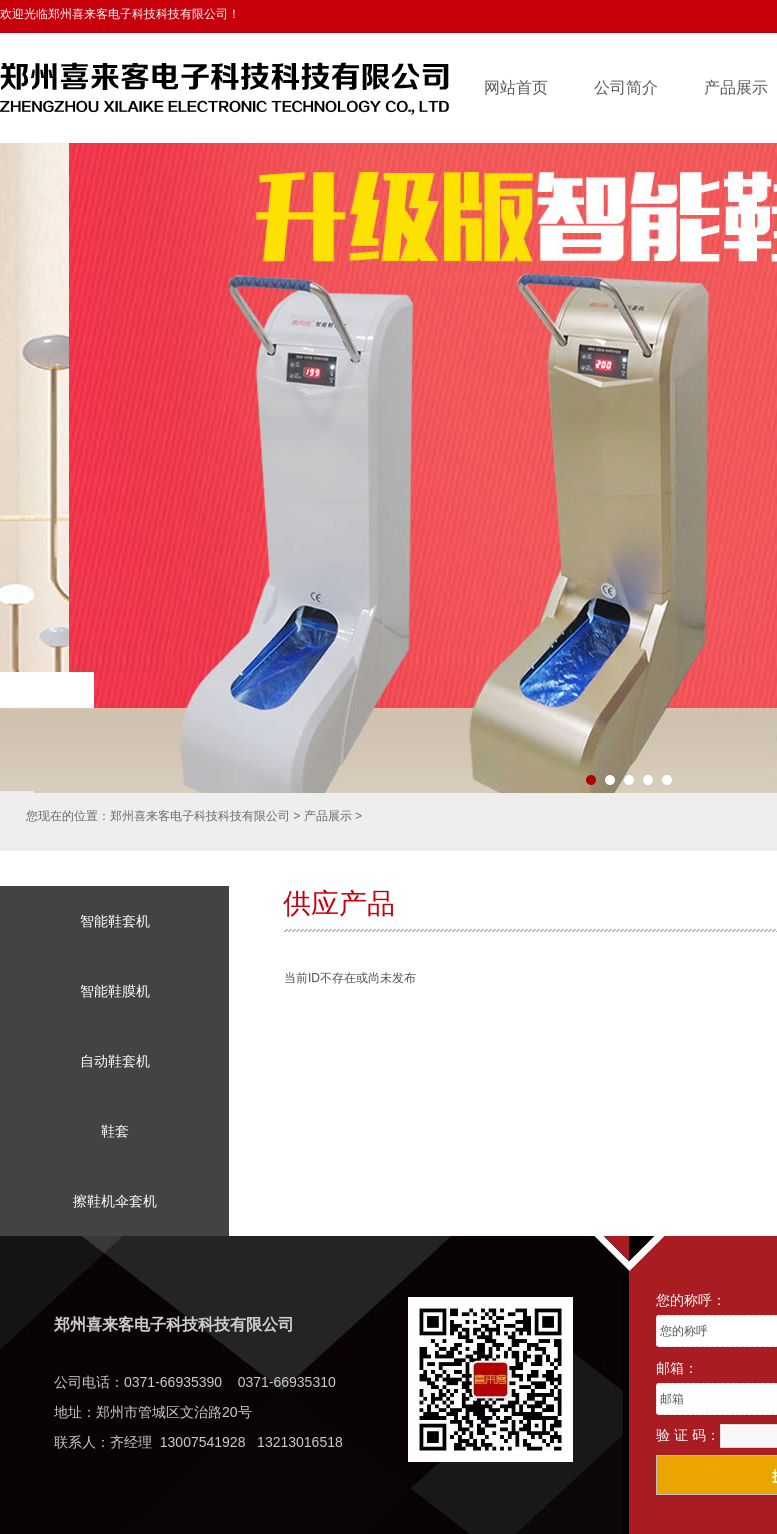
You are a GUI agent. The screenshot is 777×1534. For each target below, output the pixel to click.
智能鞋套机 (115, 921)
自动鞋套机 (115, 1061)
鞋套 (115, 1131)
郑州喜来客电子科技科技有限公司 (200, 816)
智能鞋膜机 (115, 991)
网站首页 (516, 87)
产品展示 (328, 816)
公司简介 (626, 87)
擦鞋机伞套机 (115, 1201)
